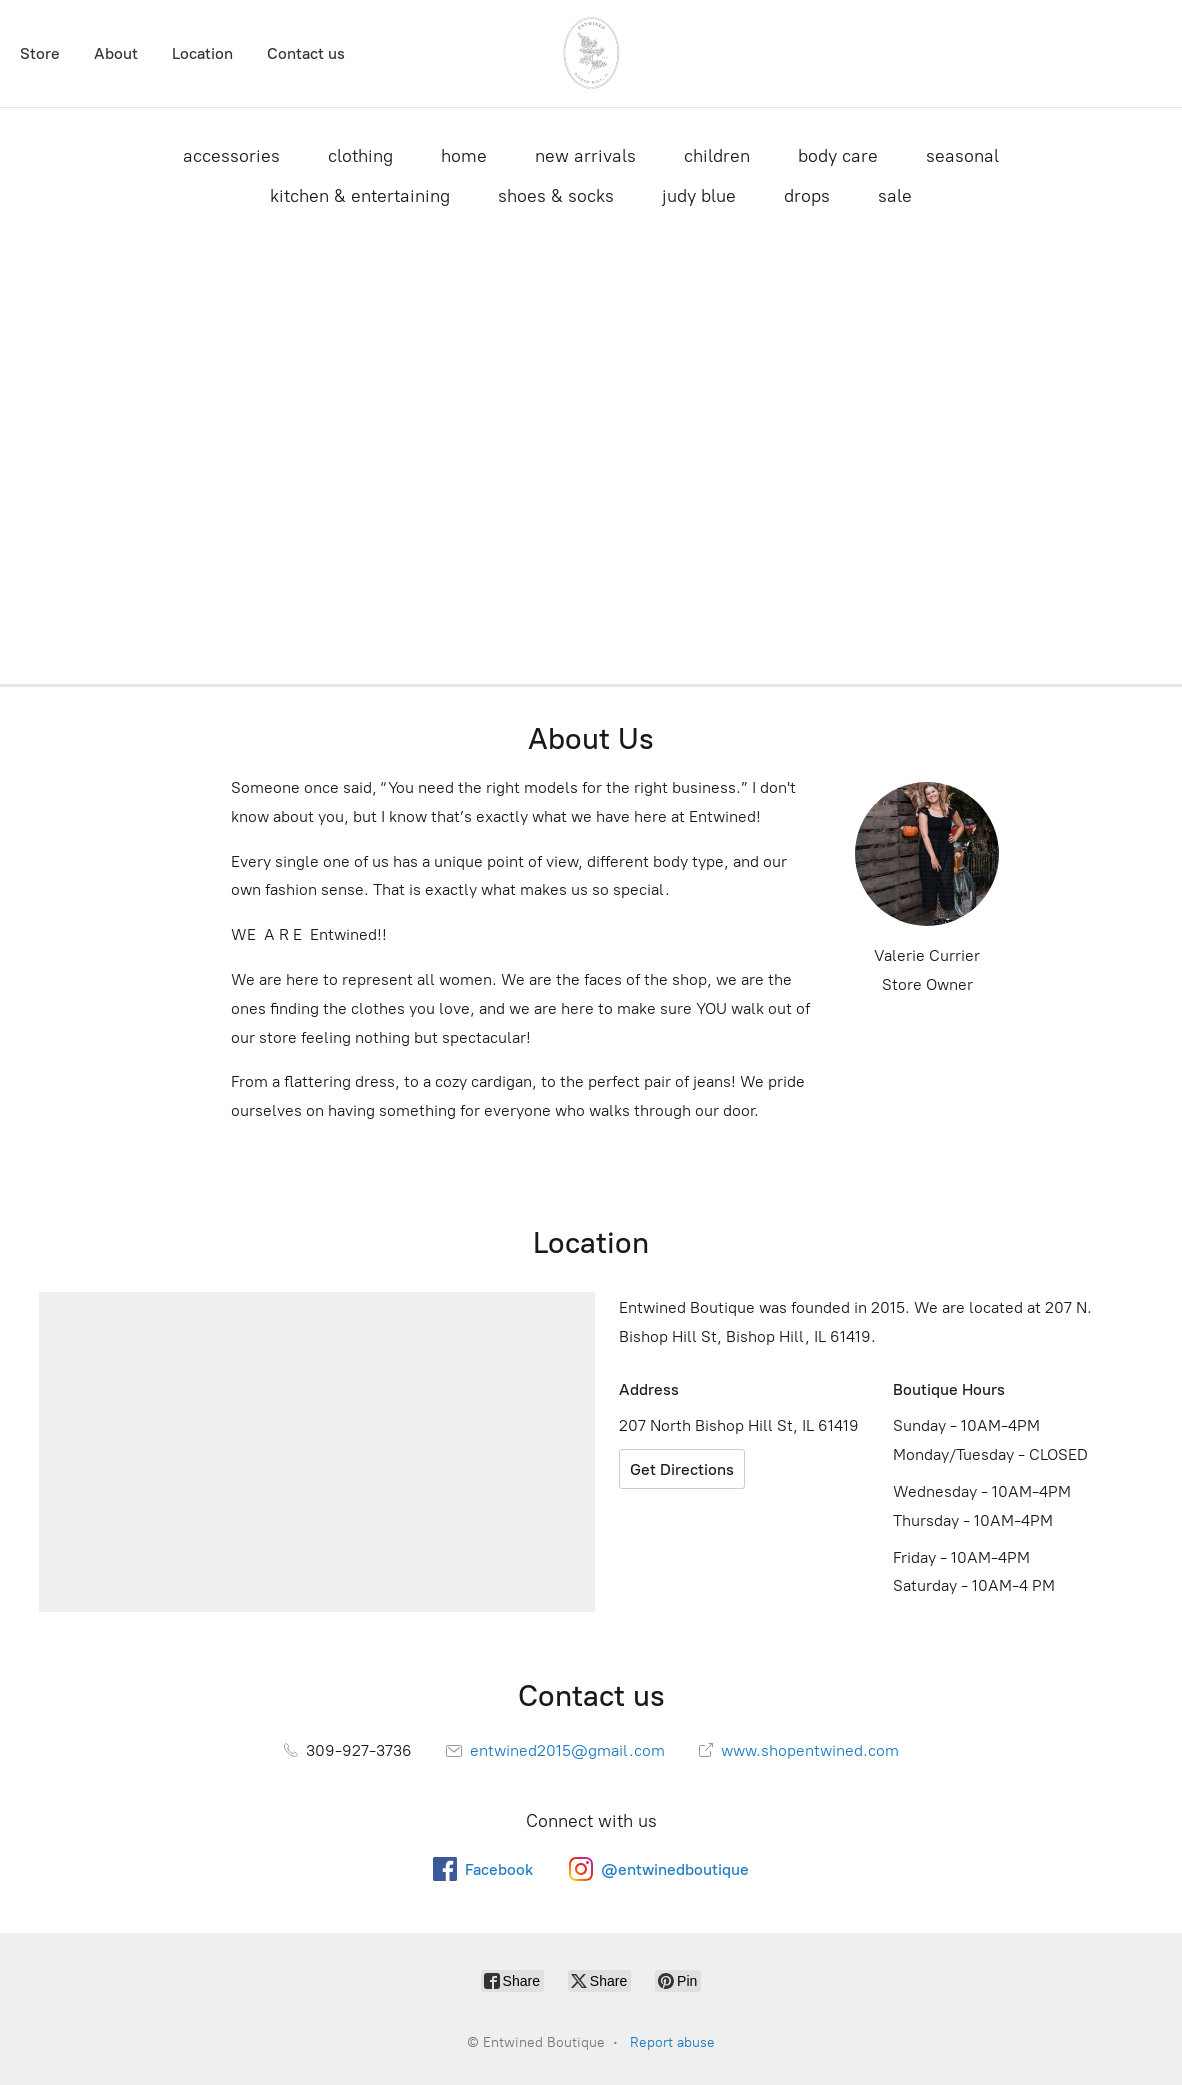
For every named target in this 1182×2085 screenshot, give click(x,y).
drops (807, 196)
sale (895, 196)
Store (40, 53)
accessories (231, 156)
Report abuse (672, 2042)
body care (838, 156)
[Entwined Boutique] (591, 53)
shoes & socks (556, 196)
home (464, 156)
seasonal (962, 156)
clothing (360, 156)
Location (202, 53)
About (116, 53)
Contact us (306, 53)
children (717, 156)
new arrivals (585, 156)
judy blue (699, 196)
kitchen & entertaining (360, 196)
